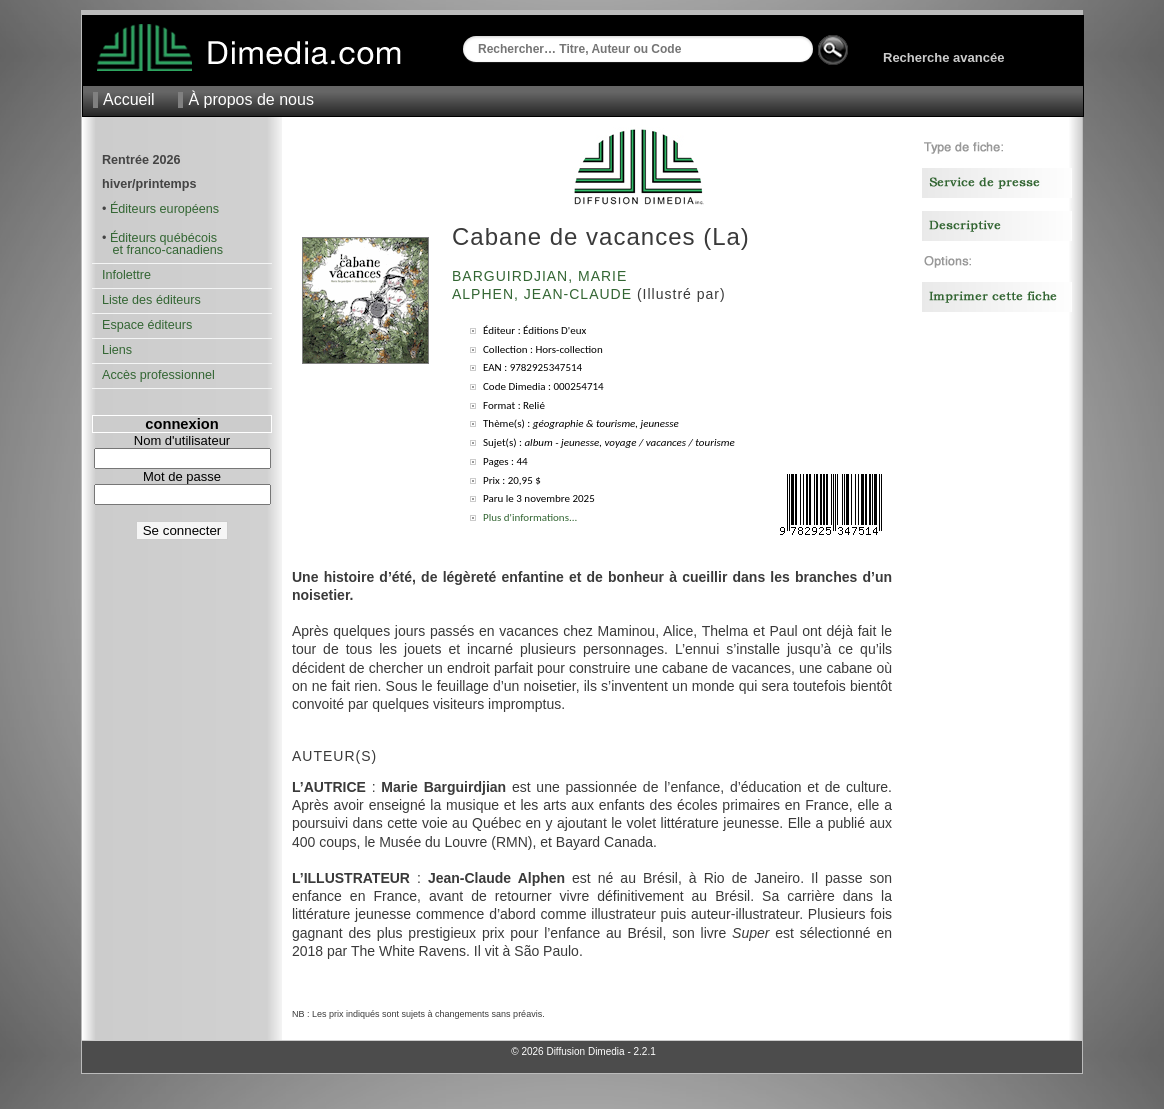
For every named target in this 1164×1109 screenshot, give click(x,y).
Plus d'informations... (530, 517)
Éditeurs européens (164, 209)
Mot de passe (182, 476)
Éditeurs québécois (163, 238)
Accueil (129, 99)
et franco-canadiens (162, 250)
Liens (117, 350)
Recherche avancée (943, 57)
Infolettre (126, 275)
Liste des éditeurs (151, 300)
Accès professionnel (158, 375)
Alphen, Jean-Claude (544, 294)
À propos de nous (250, 99)
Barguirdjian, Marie (542, 276)
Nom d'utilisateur (182, 440)
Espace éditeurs (147, 325)
